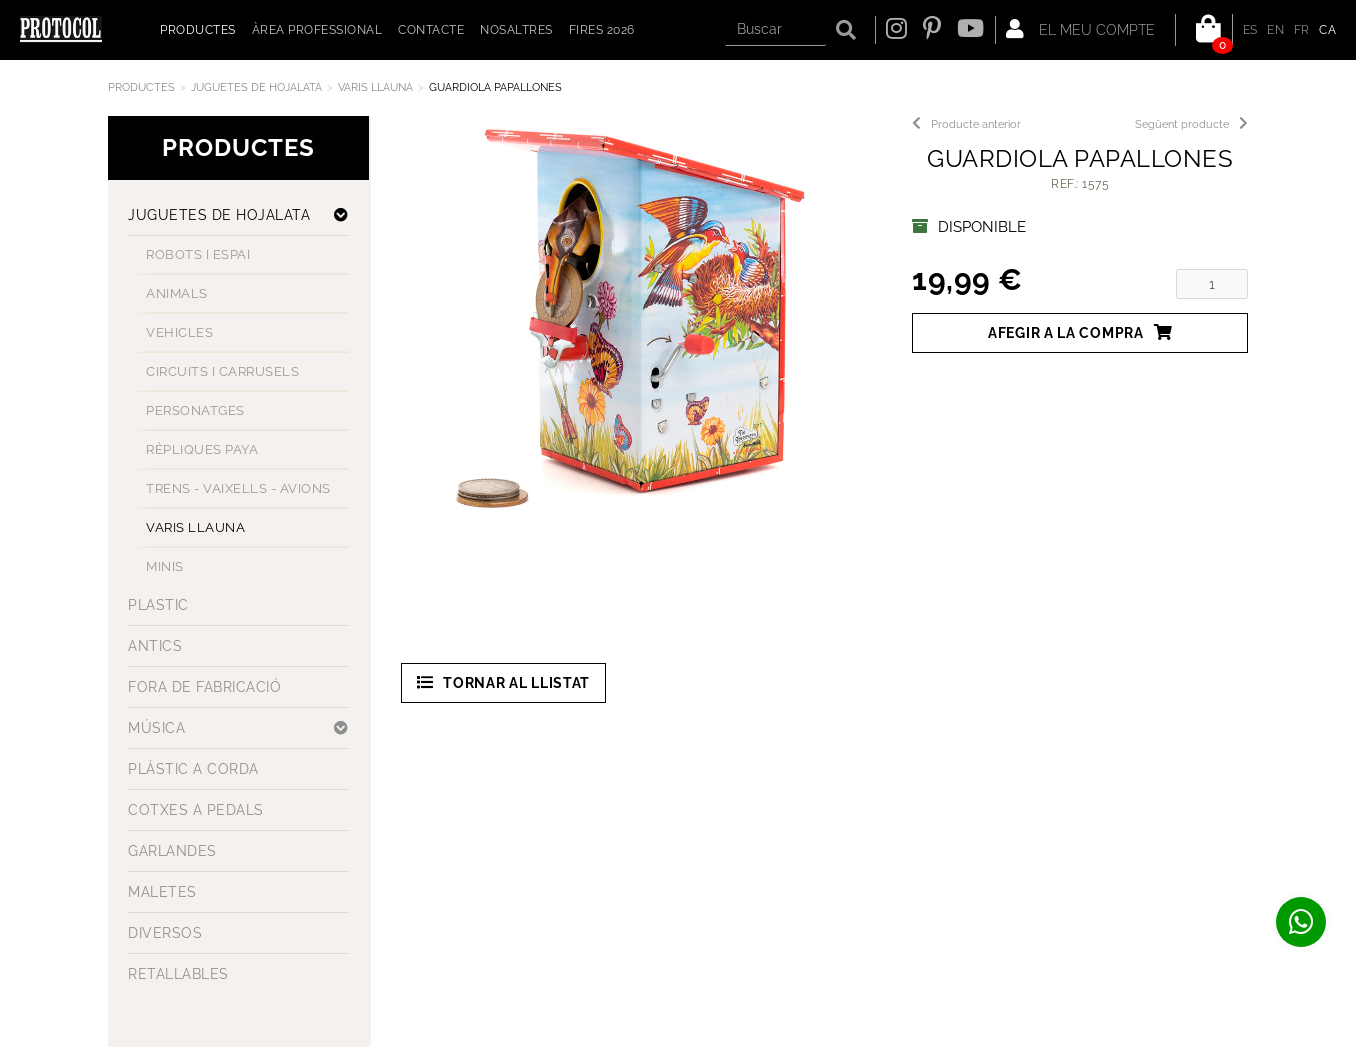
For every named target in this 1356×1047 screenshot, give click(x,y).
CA (1327, 30)
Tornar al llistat (504, 682)
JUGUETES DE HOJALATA (256, 87)
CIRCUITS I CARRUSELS (222, 371)
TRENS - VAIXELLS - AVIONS (238, 488)
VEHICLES (179, 332)
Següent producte (1191, 124)
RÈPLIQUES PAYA (202, 449)
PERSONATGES (195, 410)
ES (1250, 30)
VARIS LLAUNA (375, 87)
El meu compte (1080, 29)
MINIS (165, 566)
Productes (141, 87)
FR (1302, 30)
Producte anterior (966, 124)
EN (1275, 30)
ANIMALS (177, 293)
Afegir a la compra (1080, 332)
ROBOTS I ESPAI (198, 254)
